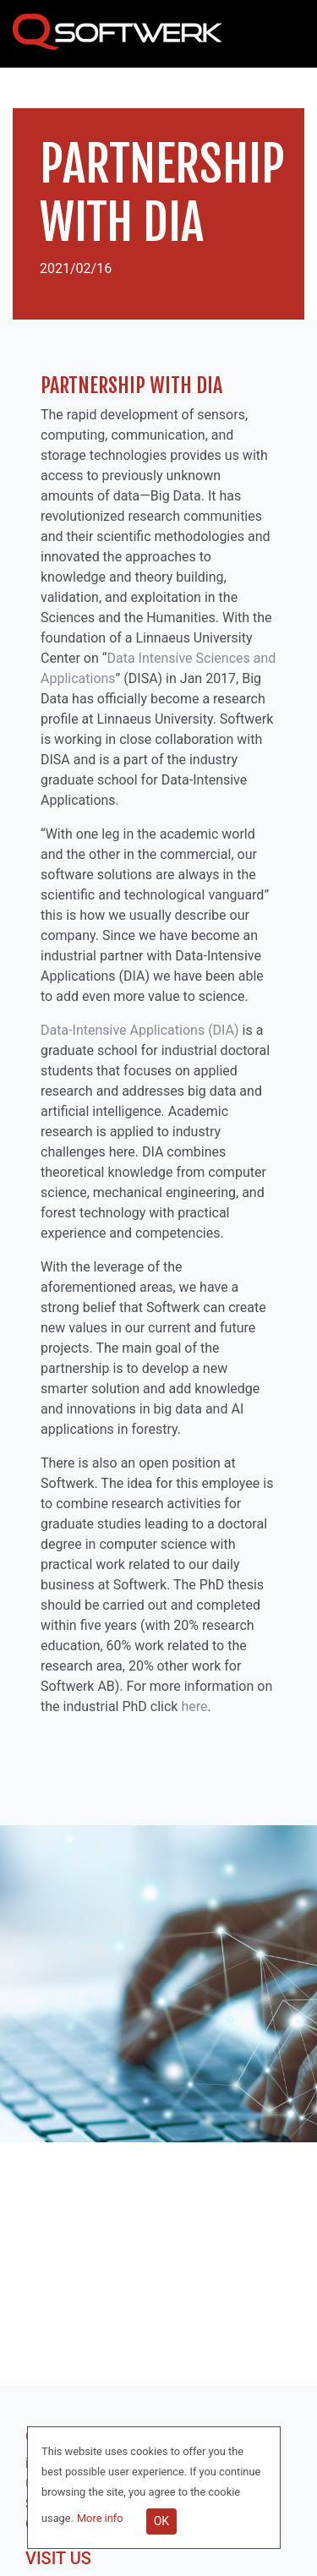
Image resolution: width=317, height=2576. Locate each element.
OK (161, 2521)
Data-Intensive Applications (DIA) (140, 1030)
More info (101, 2518)
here (194, 1706)
